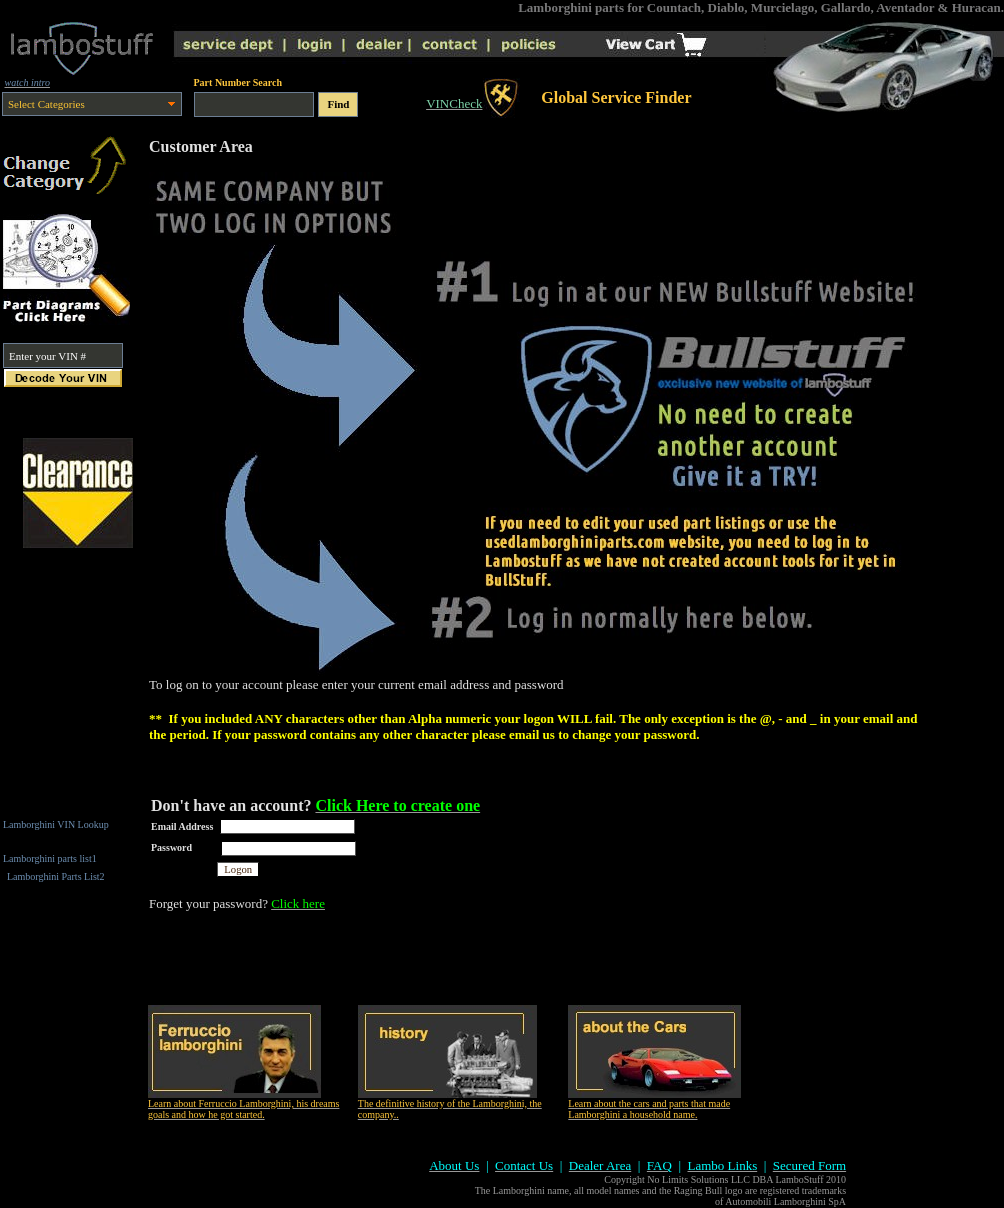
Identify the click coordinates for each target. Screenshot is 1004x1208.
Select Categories (46, 104)
